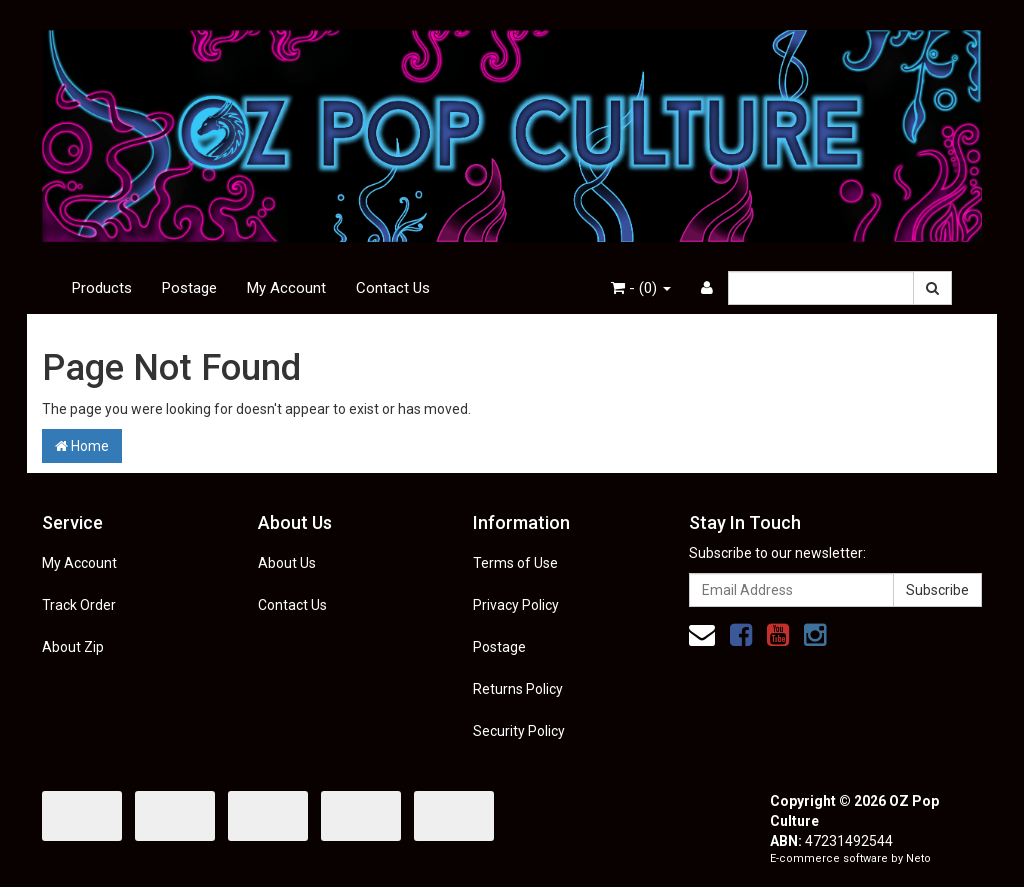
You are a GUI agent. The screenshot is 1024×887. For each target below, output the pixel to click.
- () (641, 288)
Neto (918, 858)
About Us (287, 563)
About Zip (73, 647)
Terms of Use (515, 563)
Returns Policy (518, 689)
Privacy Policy (516, 605)
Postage (189, 288)
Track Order (79, 605)
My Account (286, 288)
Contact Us (393, 288)
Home (82, 446)
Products (102, 288)
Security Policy (519, 731)
